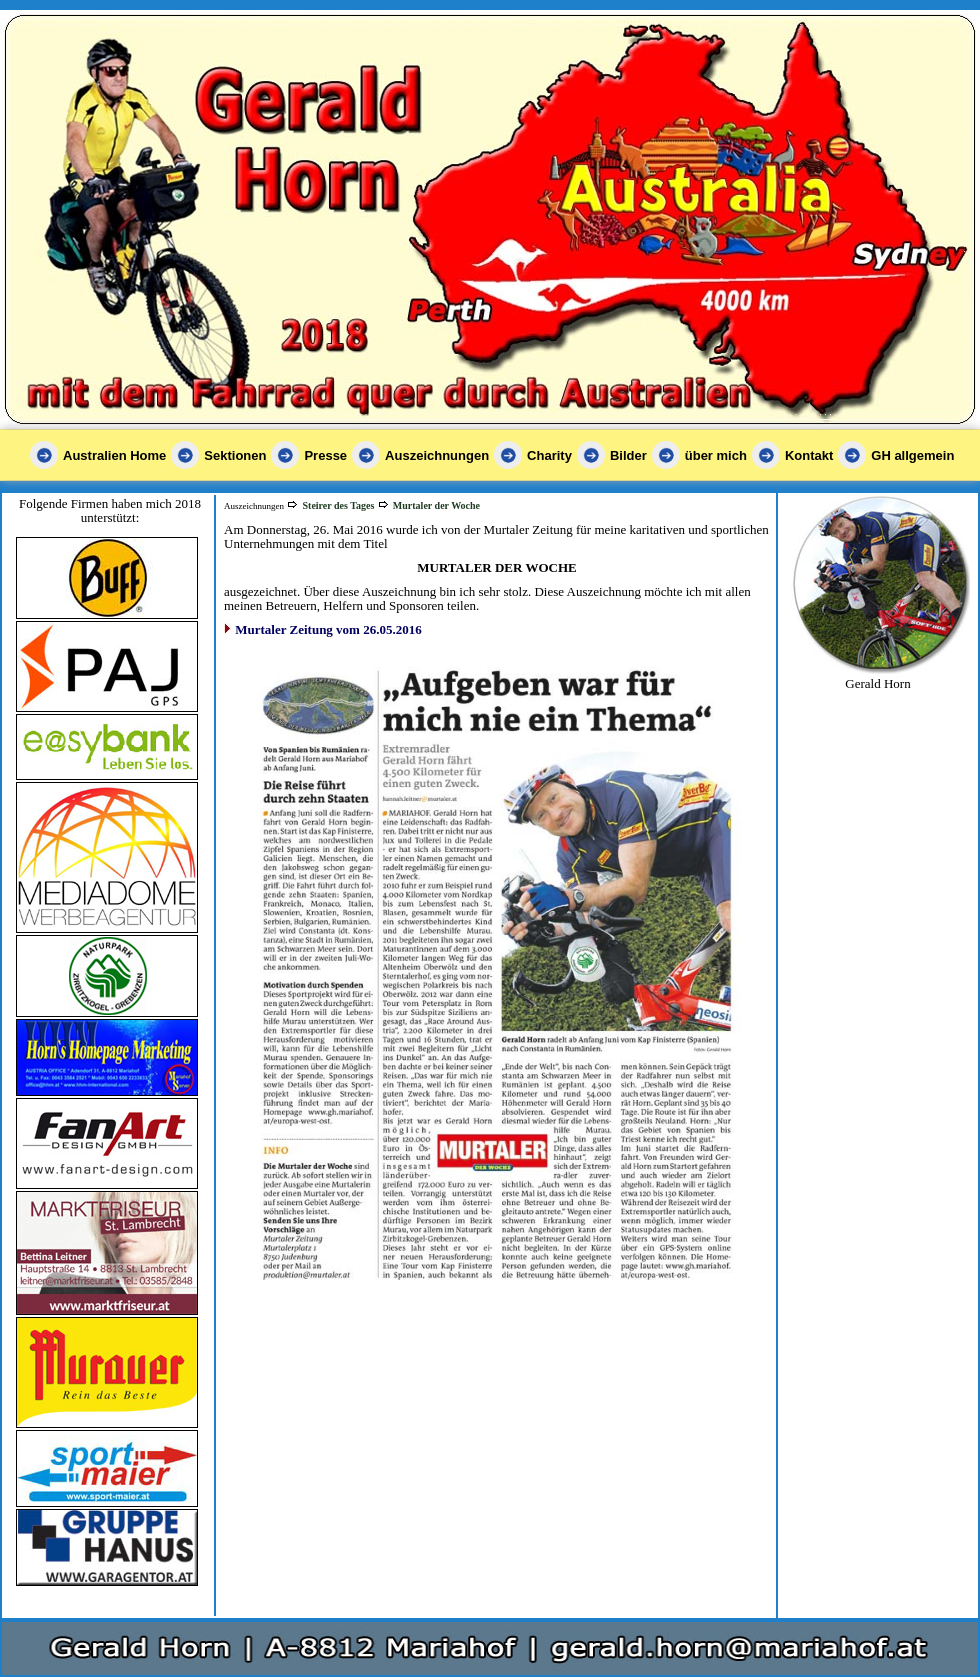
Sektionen (235, 455)
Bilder (628, 455)
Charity (549, 455)
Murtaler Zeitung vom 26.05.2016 (328, 629)
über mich (716, 455)
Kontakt (809, 455)
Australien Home (114, 455)
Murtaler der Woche (436, 505)
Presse (325, 455)
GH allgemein (912, 455)
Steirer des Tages (338, 505)
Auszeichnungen (437, 455)
